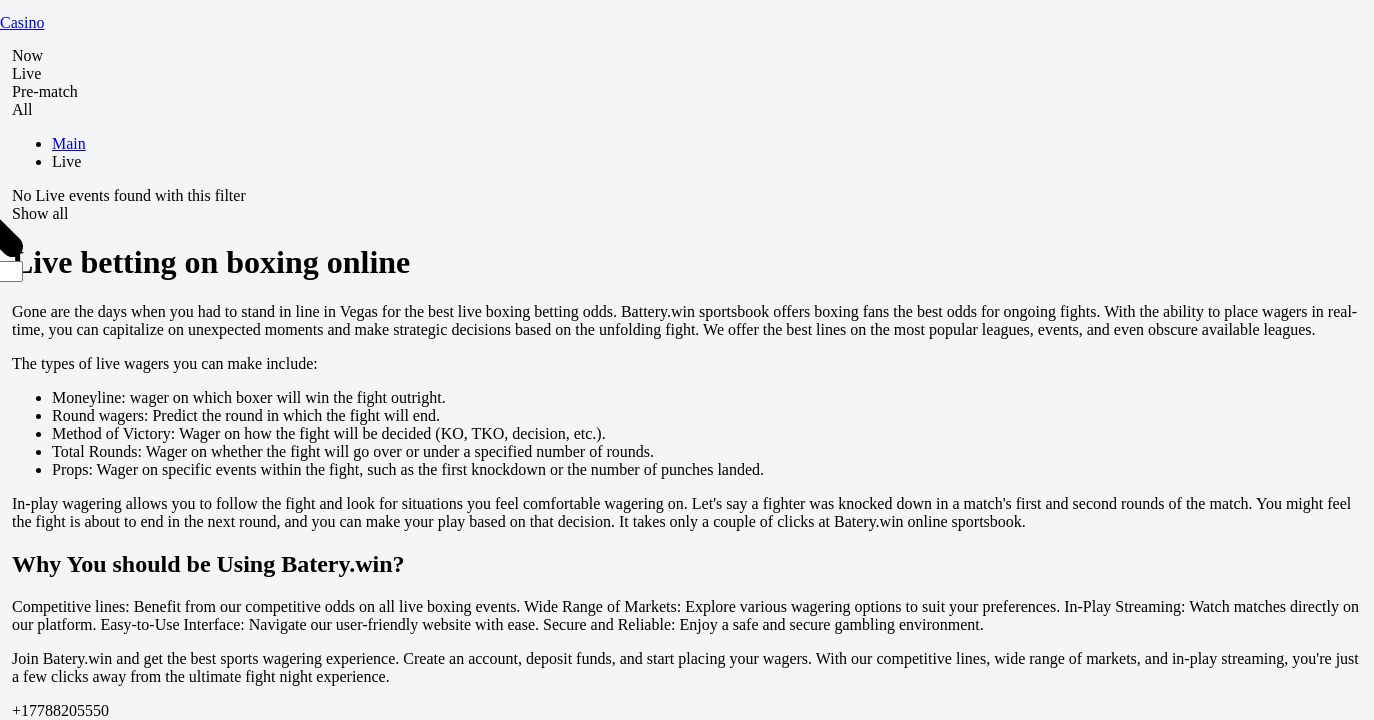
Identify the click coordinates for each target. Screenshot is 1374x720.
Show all (40, 213)
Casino (22, 22)
